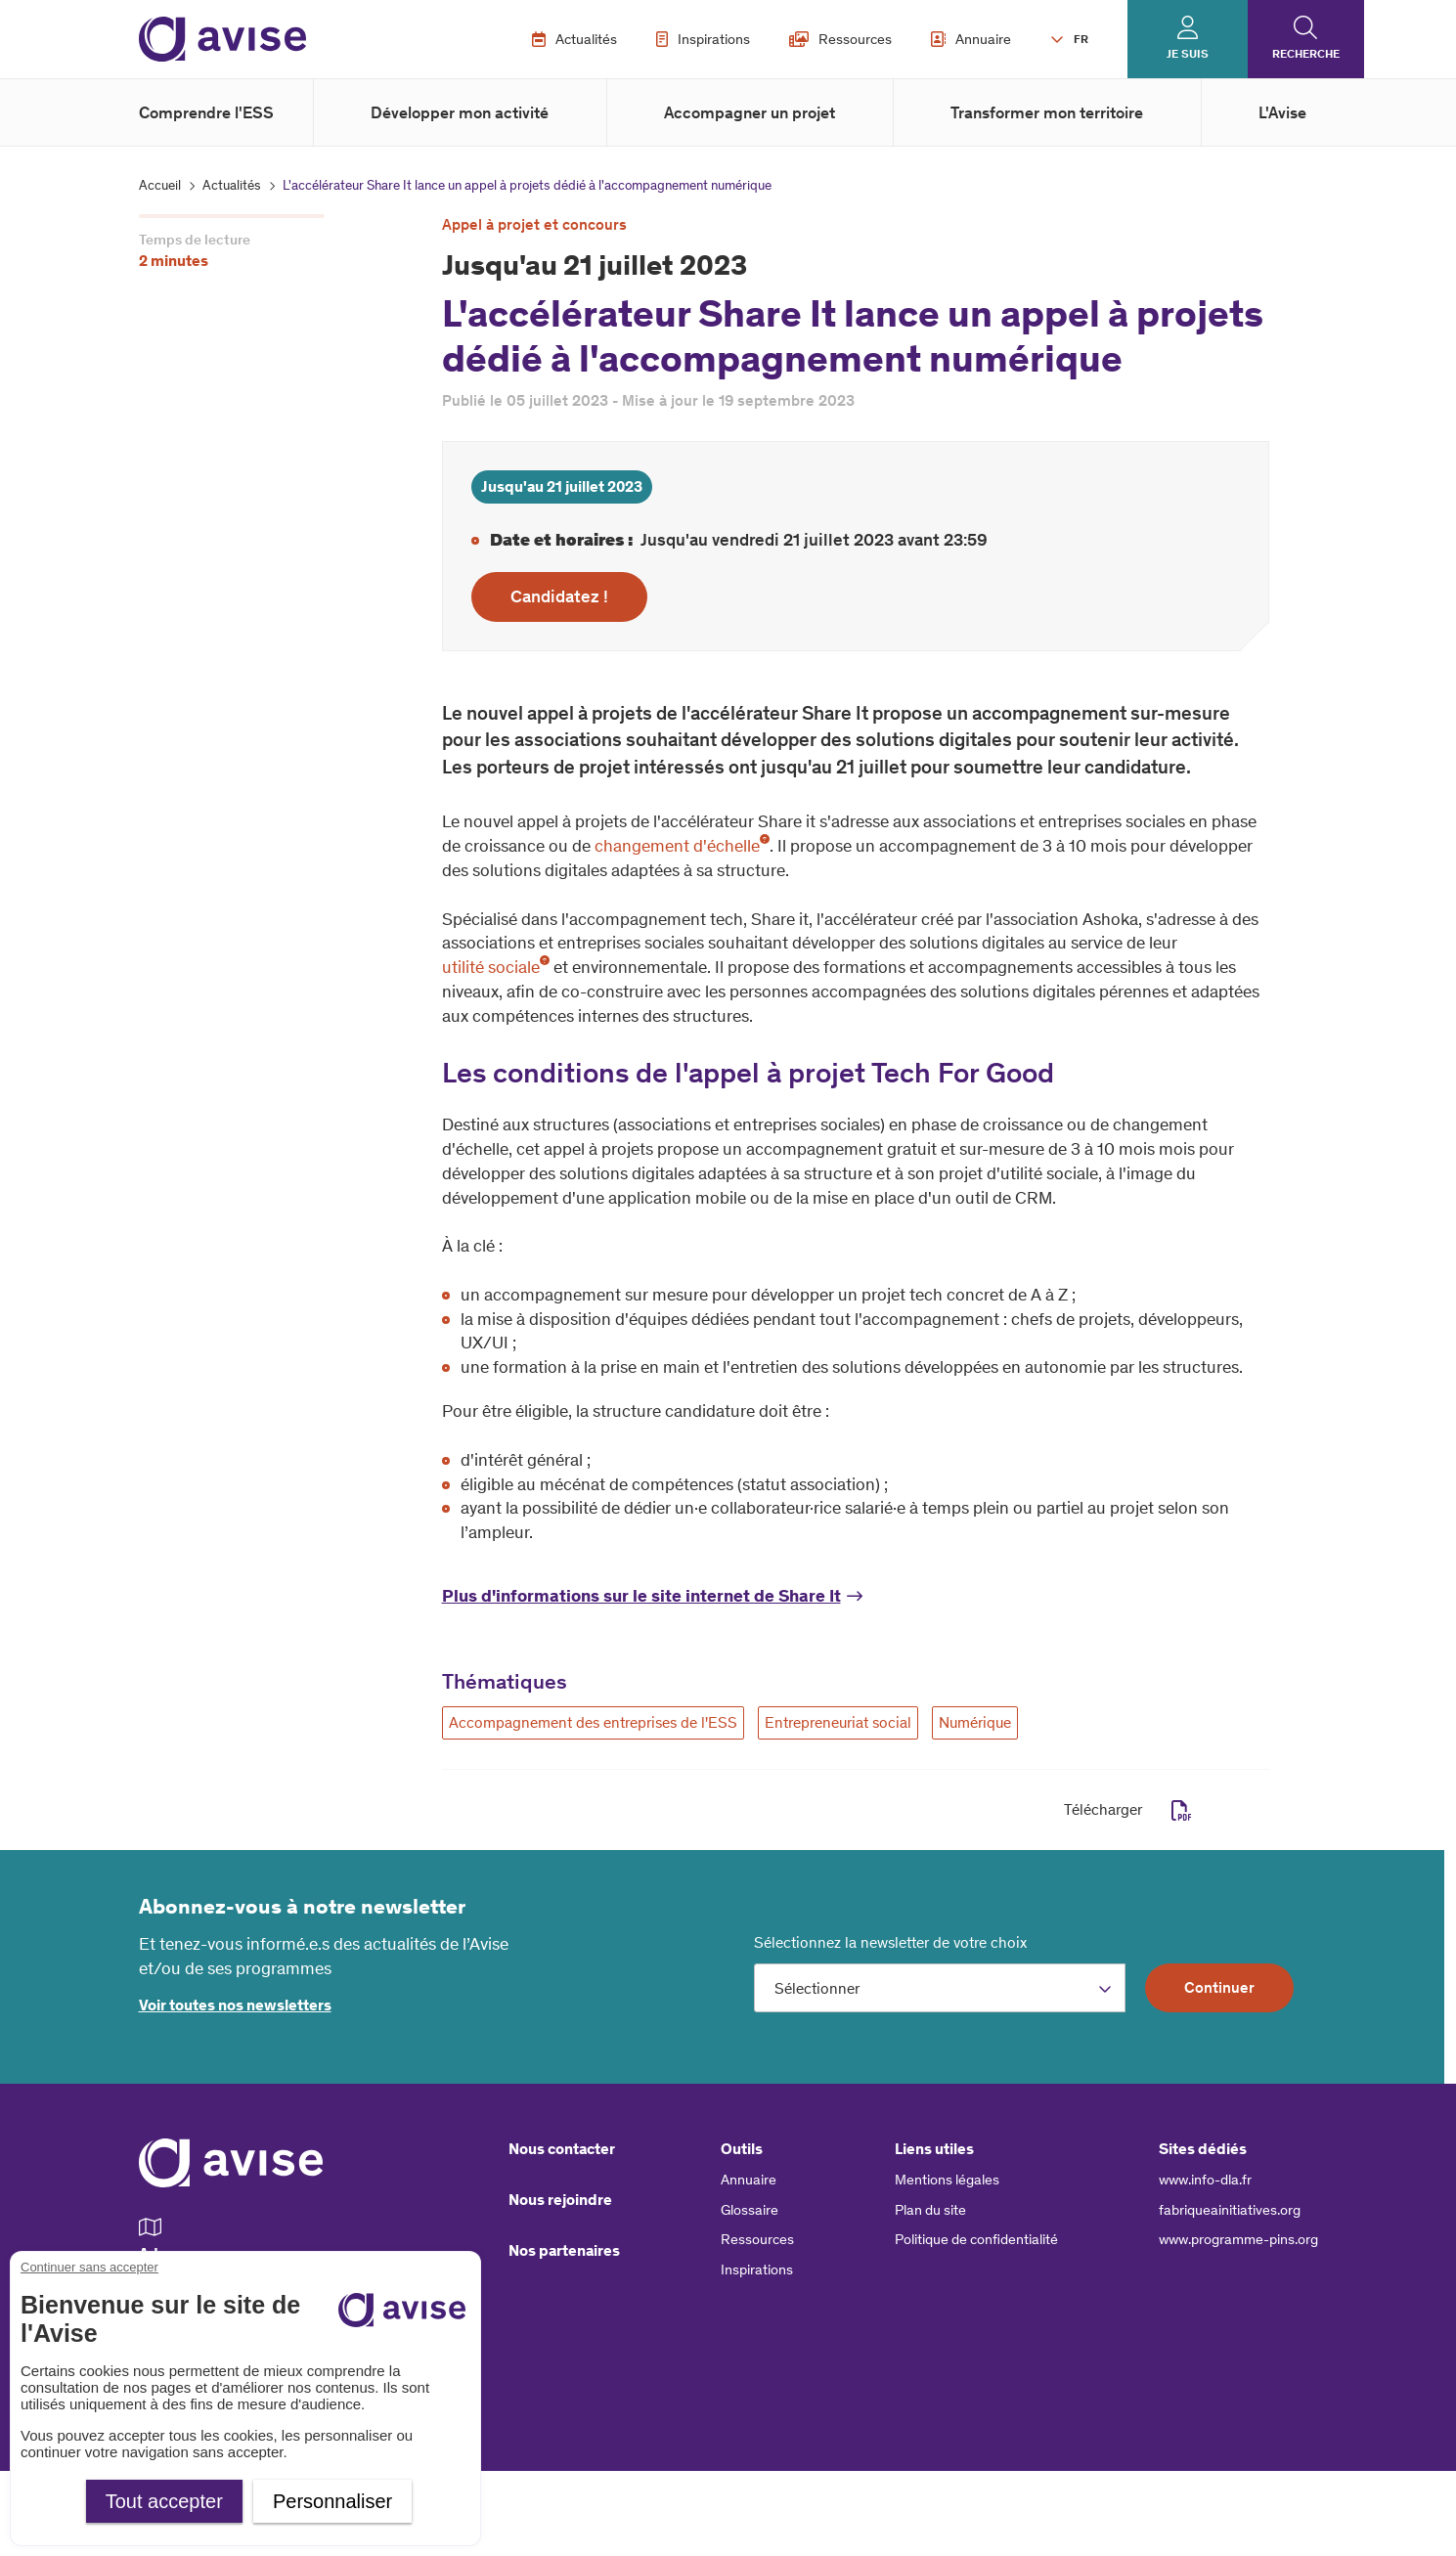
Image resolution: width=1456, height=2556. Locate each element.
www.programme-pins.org (1238, 2239)
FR (1081, 39)
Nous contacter (561, 2148)
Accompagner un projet (749, 112)
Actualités (574, 39)
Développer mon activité (460, 112)
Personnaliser (332, 2501)
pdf (1181, 1810)
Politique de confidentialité (976, 2239)
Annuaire (971, 39)
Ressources (840, 39)
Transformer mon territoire (1046, 112)
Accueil (160, 185)
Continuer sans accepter (89, 2267)
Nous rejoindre (560, 2199)
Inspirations (703, 39)
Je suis (1188, 54)
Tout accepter (164, 2501)
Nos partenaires (564, 2250)
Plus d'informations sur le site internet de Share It (641, 1596)
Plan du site (930, 2210)
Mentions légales (947, 2179)
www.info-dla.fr (1205, 2179)
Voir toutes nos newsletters (235, 2005)
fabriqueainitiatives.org (1230, 2210)
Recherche (1306, 54)
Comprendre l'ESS (206, 112)
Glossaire (749, 2210)
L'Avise (1282, 112)
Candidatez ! (559, 596)
